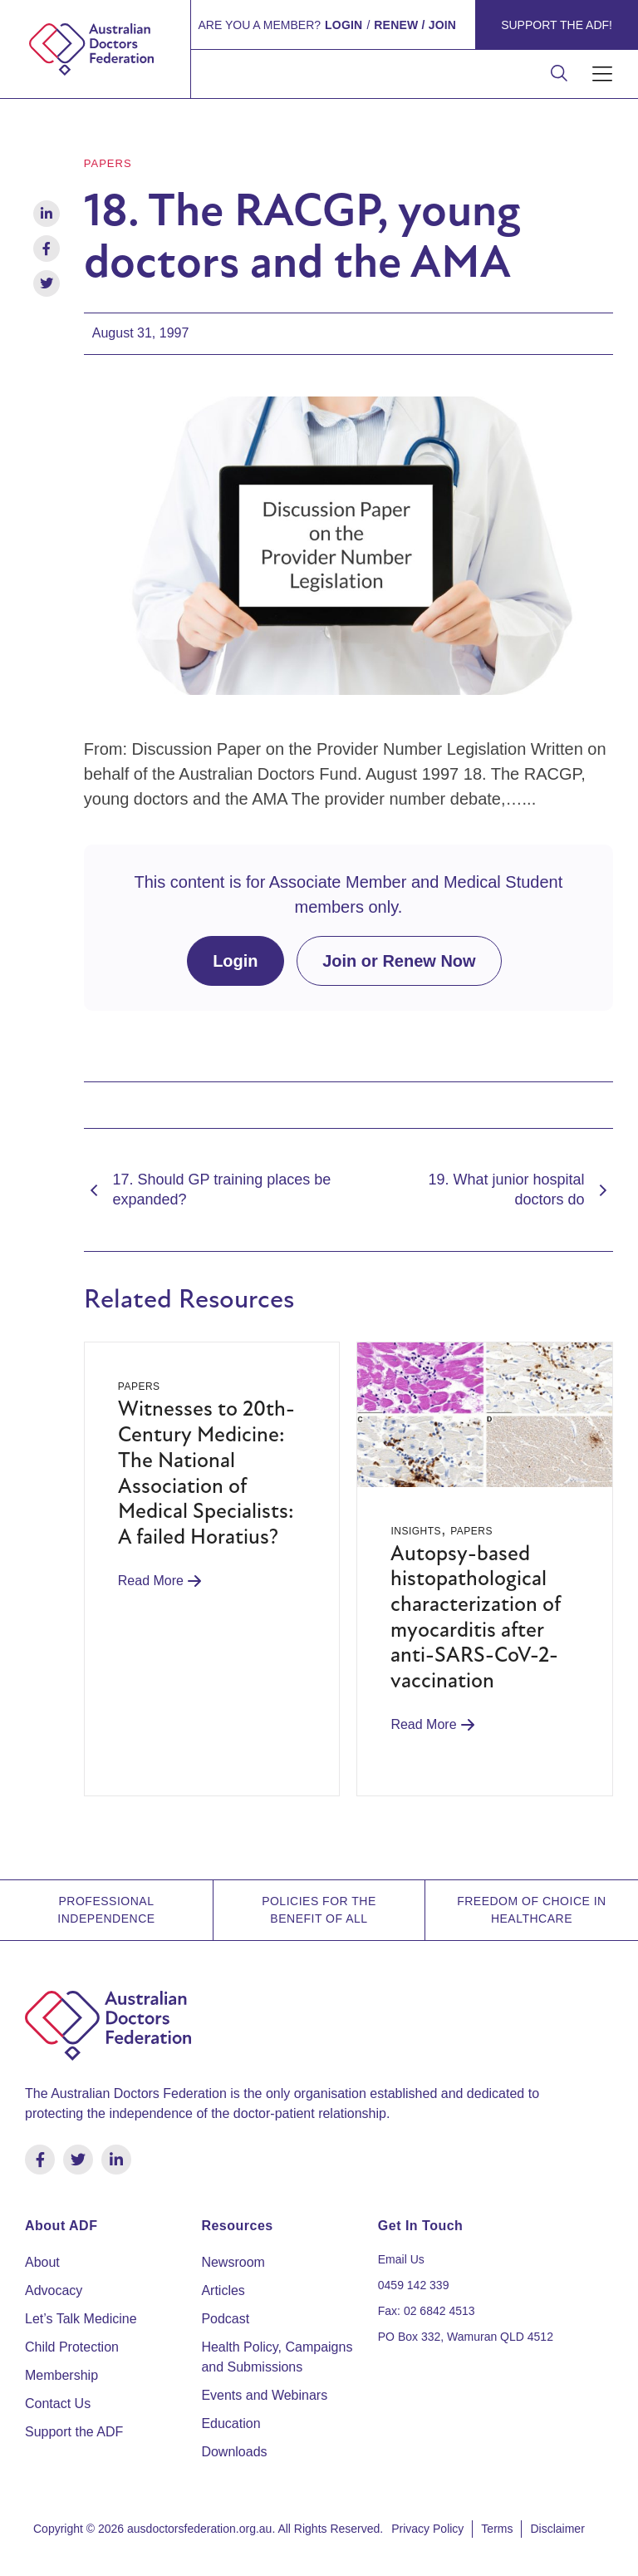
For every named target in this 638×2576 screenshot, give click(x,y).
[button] (602, 74)
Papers (108, 163)
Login (235, 961)
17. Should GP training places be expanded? (207, 1189)
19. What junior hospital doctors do (520, 1189)
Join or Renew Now (398, 961)
